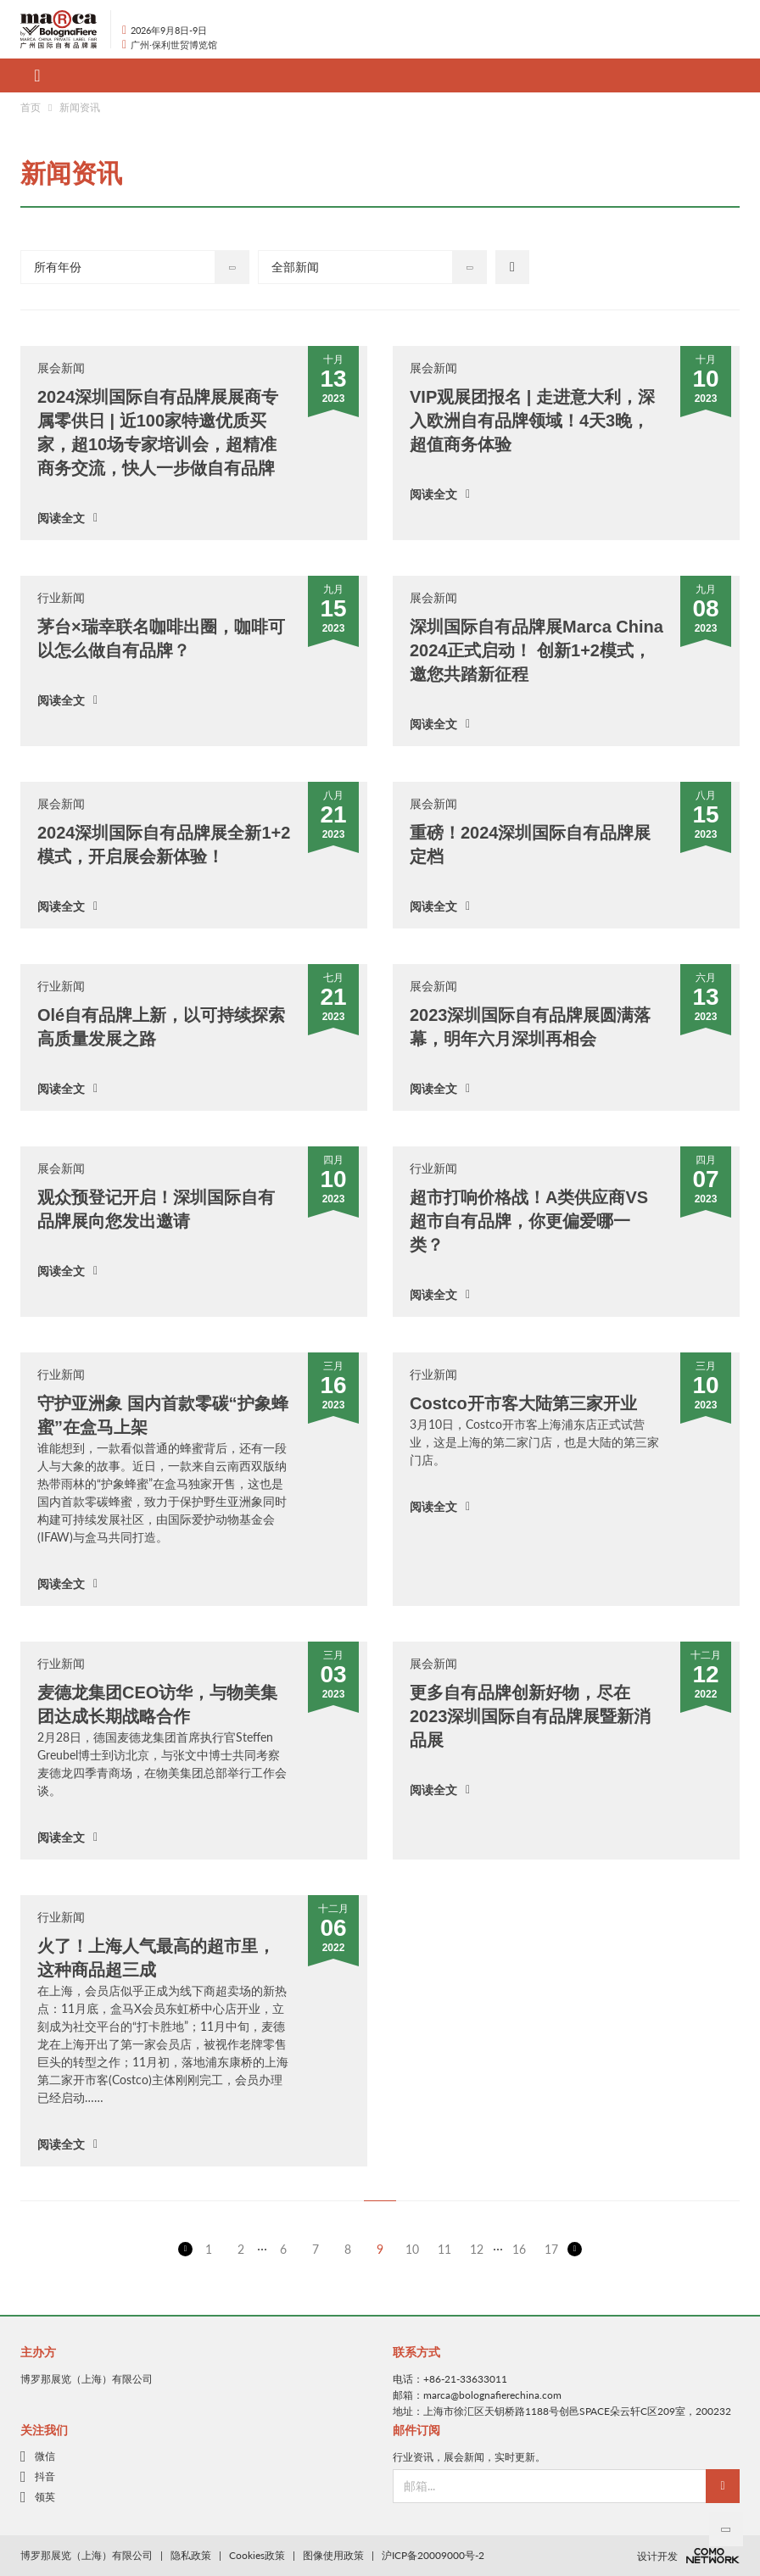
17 (551, 2249)
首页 (30, 107)
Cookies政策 (257, 2555)
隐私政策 (190, 2555)
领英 (45, 2497)
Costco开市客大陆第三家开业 (523, 1403)
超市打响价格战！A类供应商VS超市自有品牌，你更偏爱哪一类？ (529, 1221)
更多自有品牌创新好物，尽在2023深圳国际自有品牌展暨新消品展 (530, 1716)
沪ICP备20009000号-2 (433, 2555)
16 (519, 2249)
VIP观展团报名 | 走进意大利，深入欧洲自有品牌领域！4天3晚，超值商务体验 (532, 421)
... (262, 2246)
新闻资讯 (79, 107)
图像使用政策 (333, 2555)
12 (476, 2249)
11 (444, 2249)
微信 (45, 2456)
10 (412, 2249)
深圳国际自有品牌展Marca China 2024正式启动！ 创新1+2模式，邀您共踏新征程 (536, 650)
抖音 (45, 2477)
